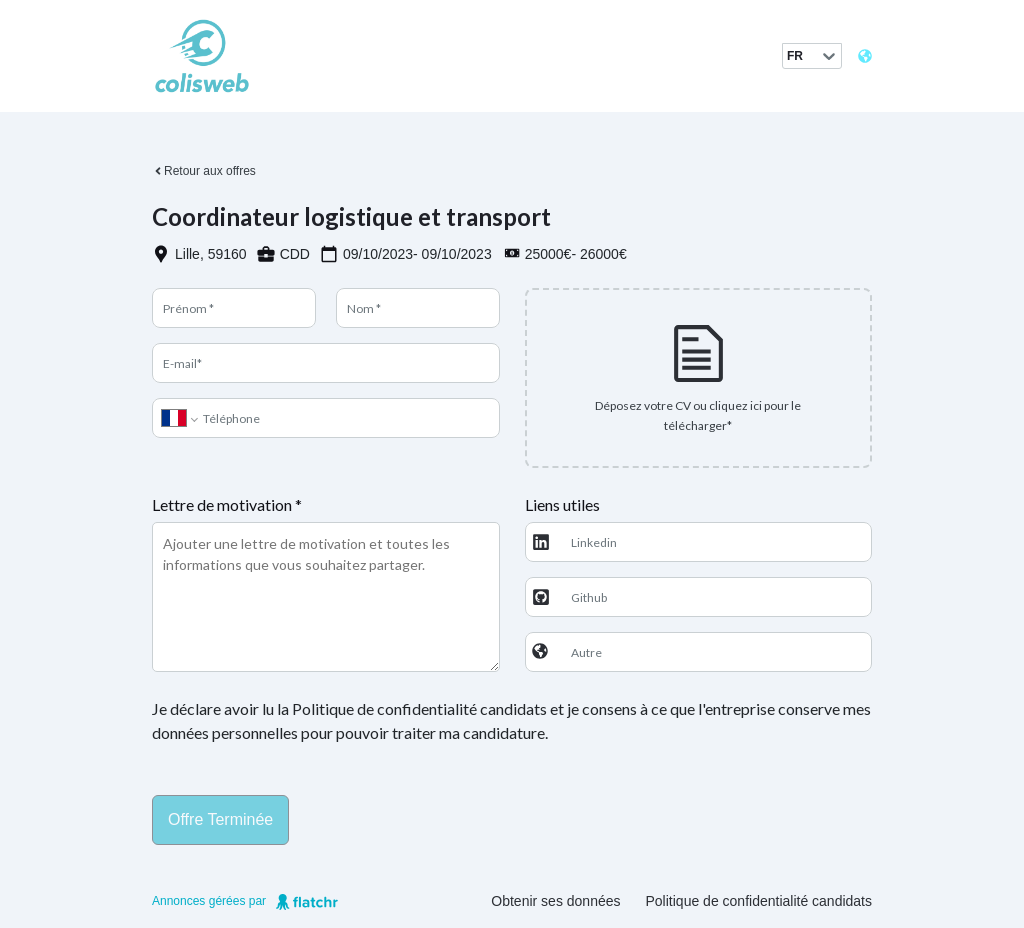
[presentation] (699, 378)
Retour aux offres (204, 171)
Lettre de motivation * (227, 504)
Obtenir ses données (555, 901)
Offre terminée (220, 819)
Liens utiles (562, 504)
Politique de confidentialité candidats (759, 901)
